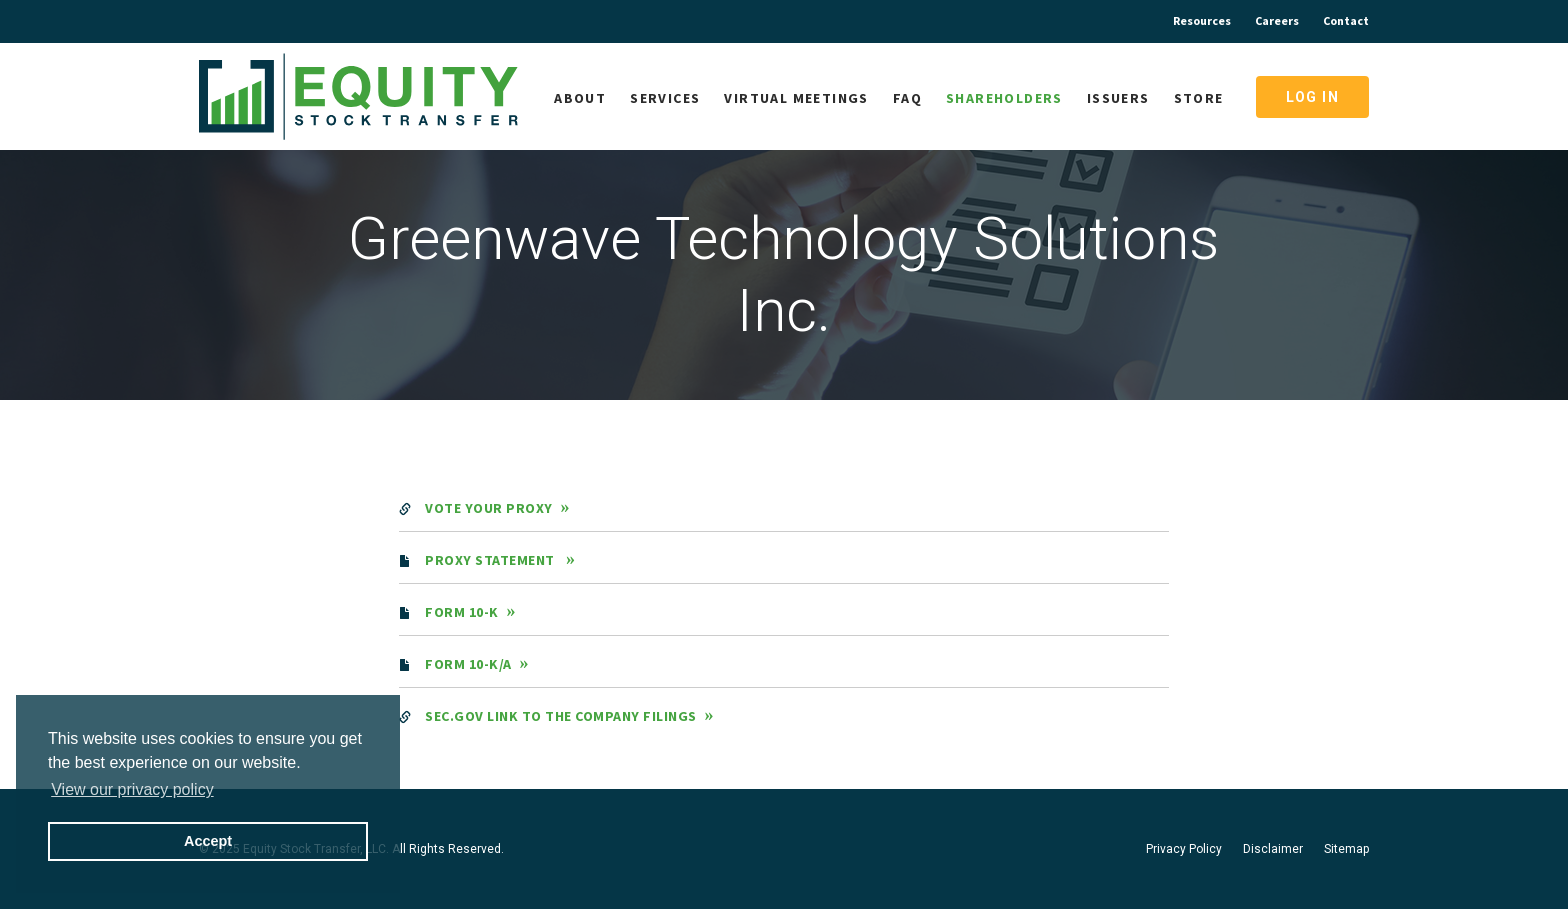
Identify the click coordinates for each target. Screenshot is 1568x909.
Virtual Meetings (796, 98)
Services (665, 98)
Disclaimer (1273, 849)
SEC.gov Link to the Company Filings (561, 716)
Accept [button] (208, 841)
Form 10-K (462, 612)
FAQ (907, 98)
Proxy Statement (491, 560)
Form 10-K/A (468, 664)
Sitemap (1346, 849)
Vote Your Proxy (489, 508)
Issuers (1118, 98)
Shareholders (1004, 98)
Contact (1346, 20)
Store (1199, 98)
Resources (1202, 20)
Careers (1277, 20)
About (580, 98)
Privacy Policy (1184, 849)
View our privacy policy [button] (132, 789)
